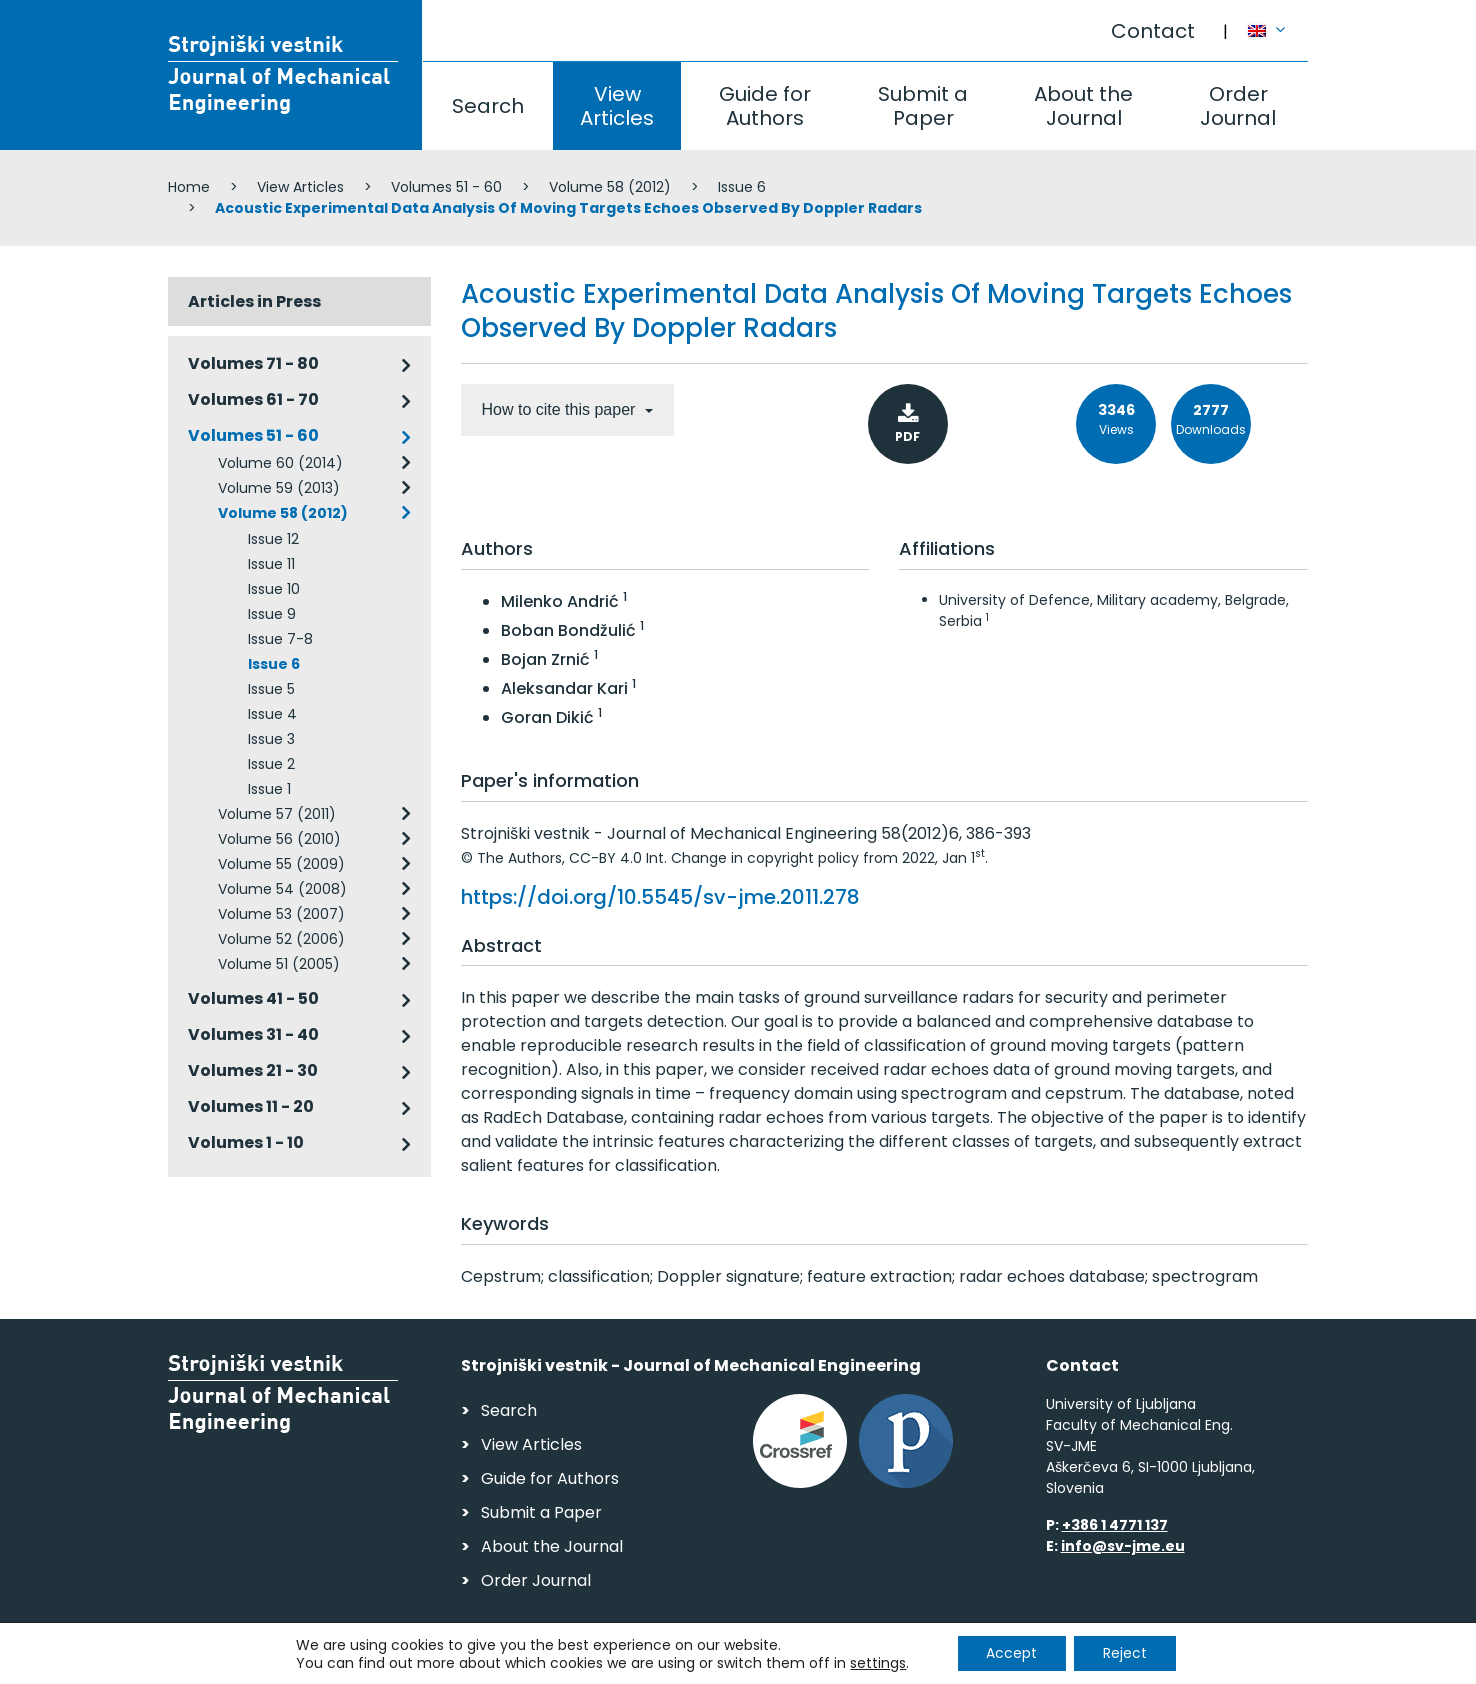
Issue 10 (274, 589)
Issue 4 (272, 714)
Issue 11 (271, 564)
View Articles (617, 106)
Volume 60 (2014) (280, 463)
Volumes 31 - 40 (253, 1034)
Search (488, 106)
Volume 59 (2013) (279, 488)
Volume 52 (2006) (281, 939)
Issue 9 (272, 614)
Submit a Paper (923, 106)
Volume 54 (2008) (282, 889)
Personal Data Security (441, 1659)
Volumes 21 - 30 (253, 1070)
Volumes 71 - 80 (253, 363)
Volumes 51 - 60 (446, 187)
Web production (1192, 1662)
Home (189, 187)
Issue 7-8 (280, 639)
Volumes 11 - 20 (251, 1106)
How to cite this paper (561, 409)
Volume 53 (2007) (281, 914)
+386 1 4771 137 (1115, 1525)
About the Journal (1083, 106)
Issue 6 (742, 187)
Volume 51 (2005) (279, 964)
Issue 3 (271, 739)
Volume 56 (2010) (279, 839)
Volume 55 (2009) (281, 864)
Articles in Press (254, 301)
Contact (1153, 31)
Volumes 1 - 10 (246, 1142)
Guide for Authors (765, 106)
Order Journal (1238, 106)
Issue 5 (271, 689)
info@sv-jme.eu (1123, 1546)
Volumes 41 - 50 (253, 998)
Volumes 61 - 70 (253, 399)
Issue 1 (269, 789)
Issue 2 (271, 764)
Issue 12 (273, 539)
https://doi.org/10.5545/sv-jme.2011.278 (660, 897)
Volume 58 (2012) (610, 187)
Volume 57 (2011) (277, 814)
